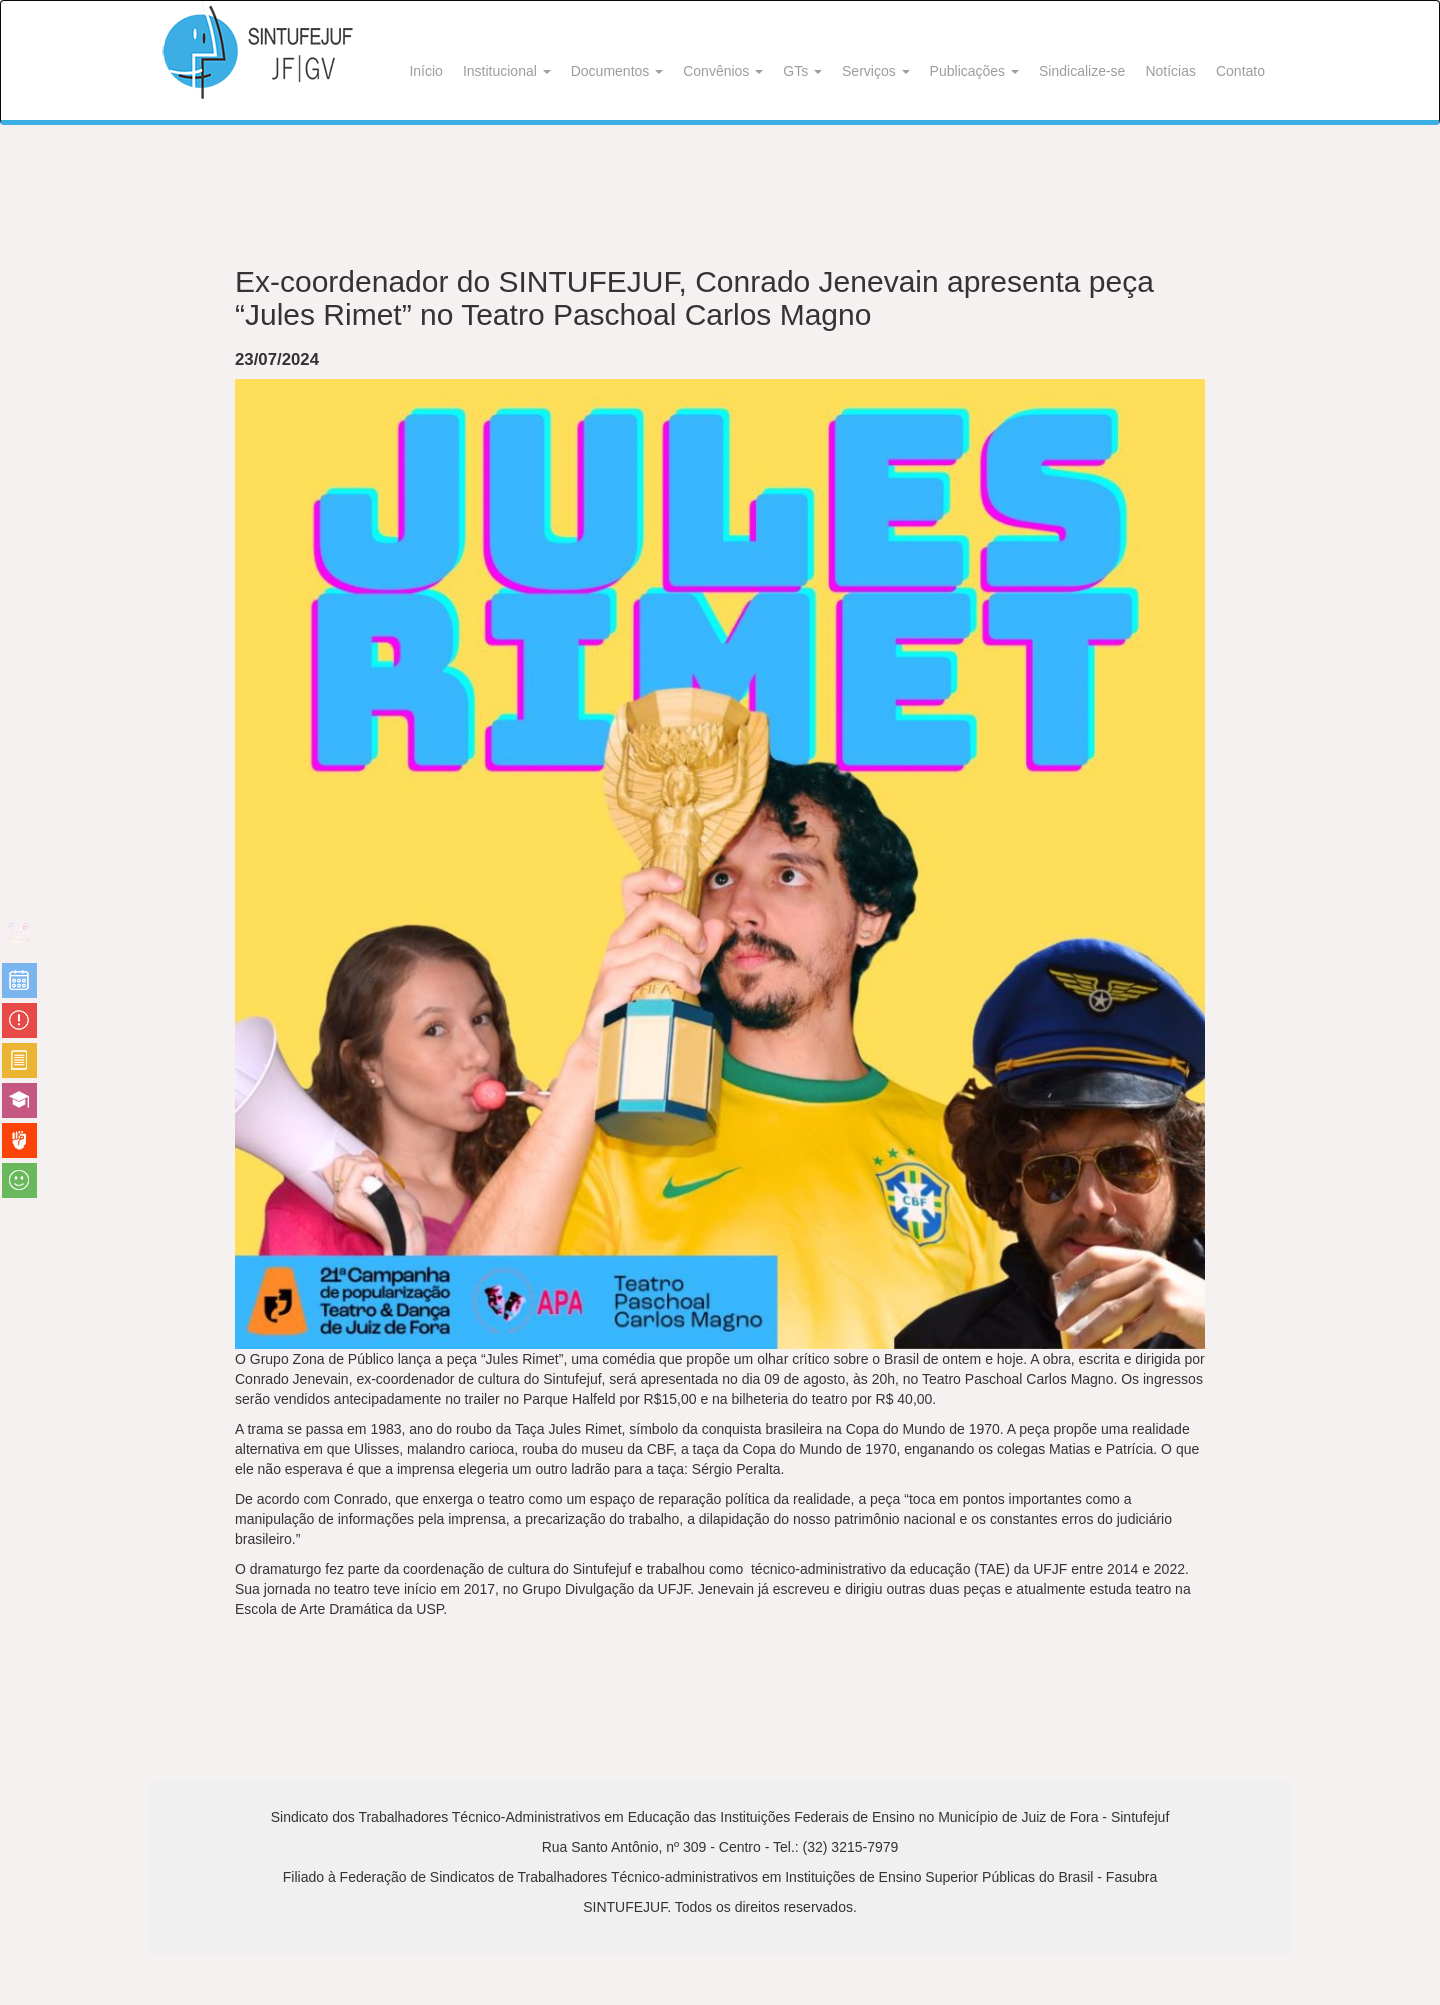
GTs (802, 71)
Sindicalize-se (1082, 71)
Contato (1240, 71)
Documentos (617, 71)
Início (425, 71)
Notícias (1170, 71)
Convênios (723, 71)
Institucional (507, 71)
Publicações (974, 71)
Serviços (876, 71)
